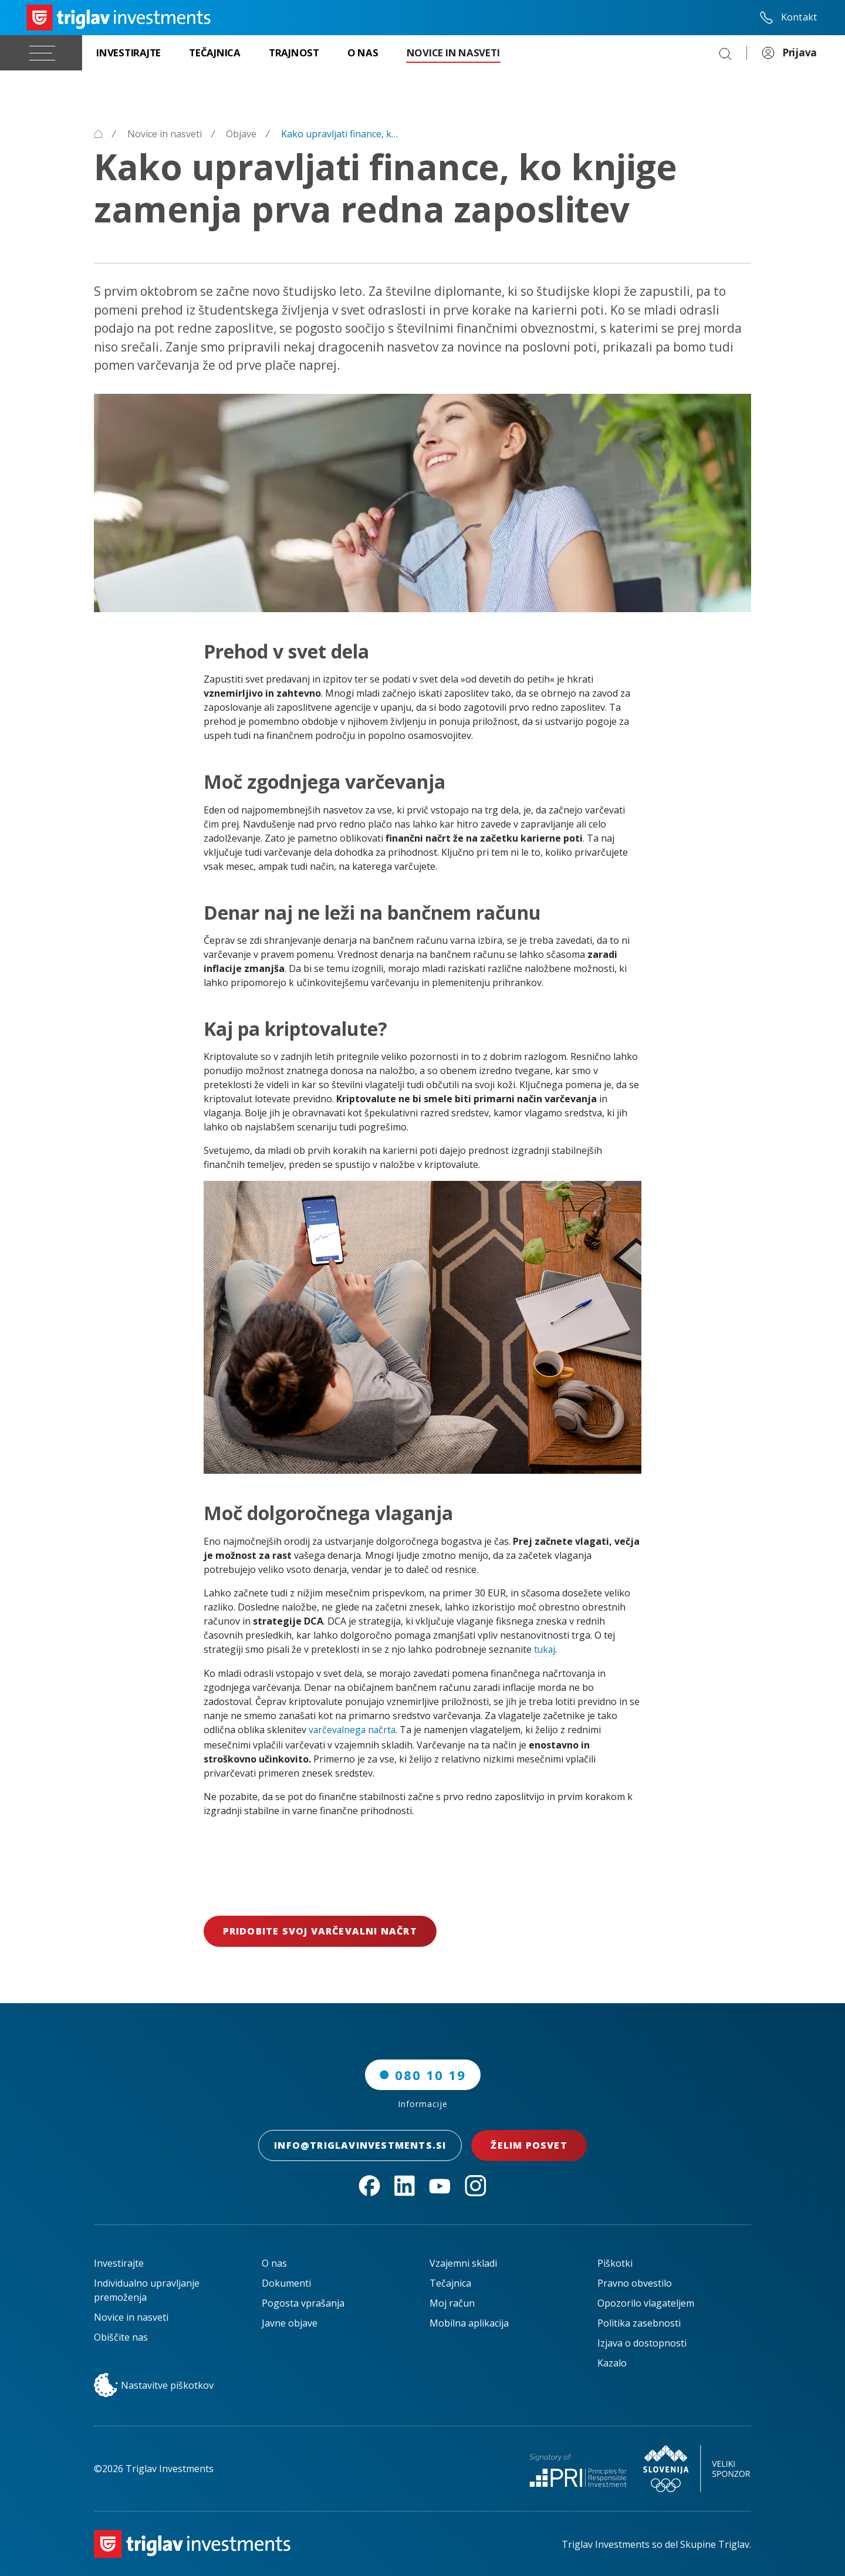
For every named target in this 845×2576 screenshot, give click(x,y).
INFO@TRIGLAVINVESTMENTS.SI (360, 2145)
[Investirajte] (128, 52)
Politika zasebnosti (639, 2322)
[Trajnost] (294, 52)
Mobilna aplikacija (469, 2322)
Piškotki (615, 2262)
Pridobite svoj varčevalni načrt (320, 1931)
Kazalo (612, 2362)
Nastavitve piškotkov (154, 2384)
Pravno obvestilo (634, 2282)
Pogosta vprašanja (303, 2302)
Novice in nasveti (131, 2316)
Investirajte (119, 2262)
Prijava (789, 53)
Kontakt (788, 18)
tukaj (545, 1649)
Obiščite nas (121, 2336)
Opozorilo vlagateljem (645, 2302)
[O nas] (363, 52)
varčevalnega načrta (353, 1729)
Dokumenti (286, 2282)
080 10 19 (423, 2074)
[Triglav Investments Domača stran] (118, 18)
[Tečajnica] (215, 52)
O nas (274, 2262)
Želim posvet (532, 2145)
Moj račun (452, 2302)
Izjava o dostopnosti (642, 2342)
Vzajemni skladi (463, 2262)
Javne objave (289, 2322)
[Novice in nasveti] (453, 52)
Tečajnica (450, 2282)
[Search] (725, 52)
